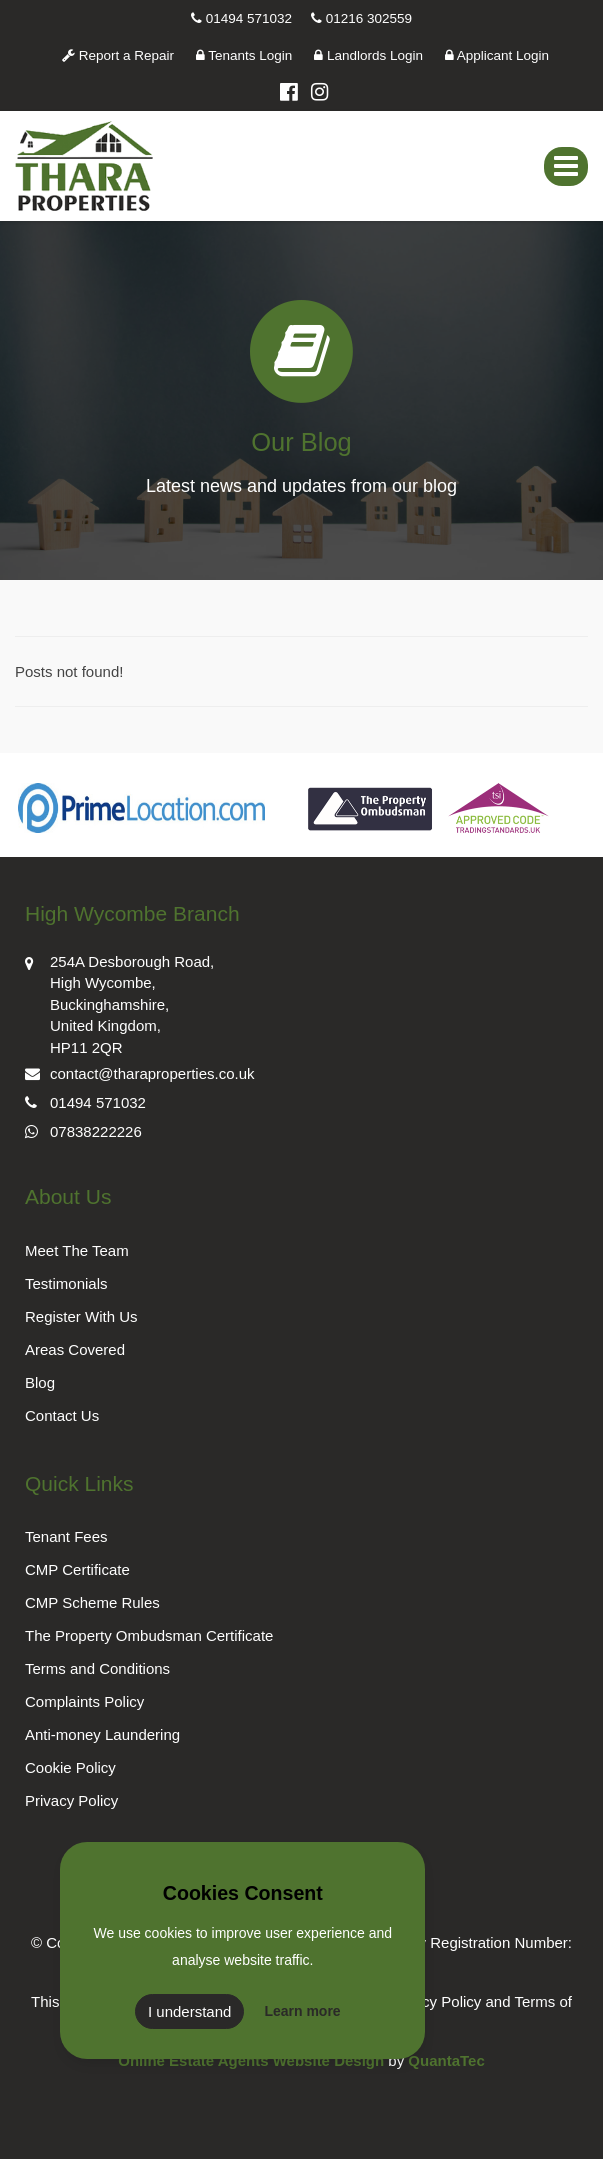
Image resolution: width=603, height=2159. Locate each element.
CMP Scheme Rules (92, 1602)
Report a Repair (118, 55)
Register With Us (81, 1316)
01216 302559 (361, 18)
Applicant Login (497, 55)
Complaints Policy (84, 1701)
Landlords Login (368, 55)
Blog (40, 1382)
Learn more (302, 2011)
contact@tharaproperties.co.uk (140, 1071)
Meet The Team (77, 1250)
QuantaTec (446, 2060)
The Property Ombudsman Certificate (149, 1635)
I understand (189, 2011)
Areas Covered (75, 1349)
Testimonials (66, 1283)
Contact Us (62, 1415)
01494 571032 (241, 18)
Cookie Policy (70, 1767)
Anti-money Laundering (102, 1734)
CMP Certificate (77, 1569)
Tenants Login (244, 55)
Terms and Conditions (97, 1668)
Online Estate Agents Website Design (251, 2060)
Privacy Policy (71, 1800)
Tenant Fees (66, 1536)
